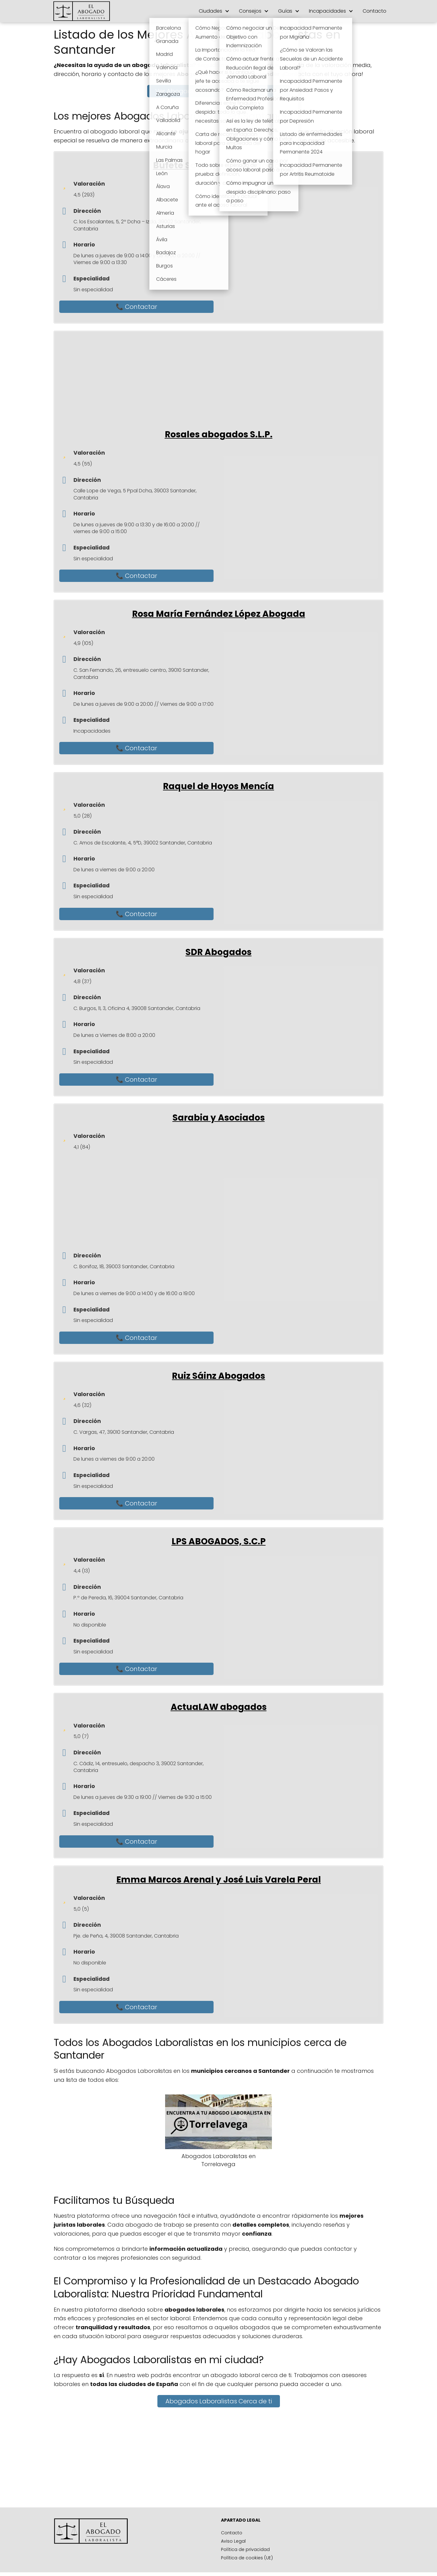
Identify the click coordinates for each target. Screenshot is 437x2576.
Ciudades (210, 11)
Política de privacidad (245, 2553)
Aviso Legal (233, 2545)
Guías (285, 11)
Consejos (250, 11)
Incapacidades (327, 11)
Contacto (374, 11)
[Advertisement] (224, 379)
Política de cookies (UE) (247, 2561)
